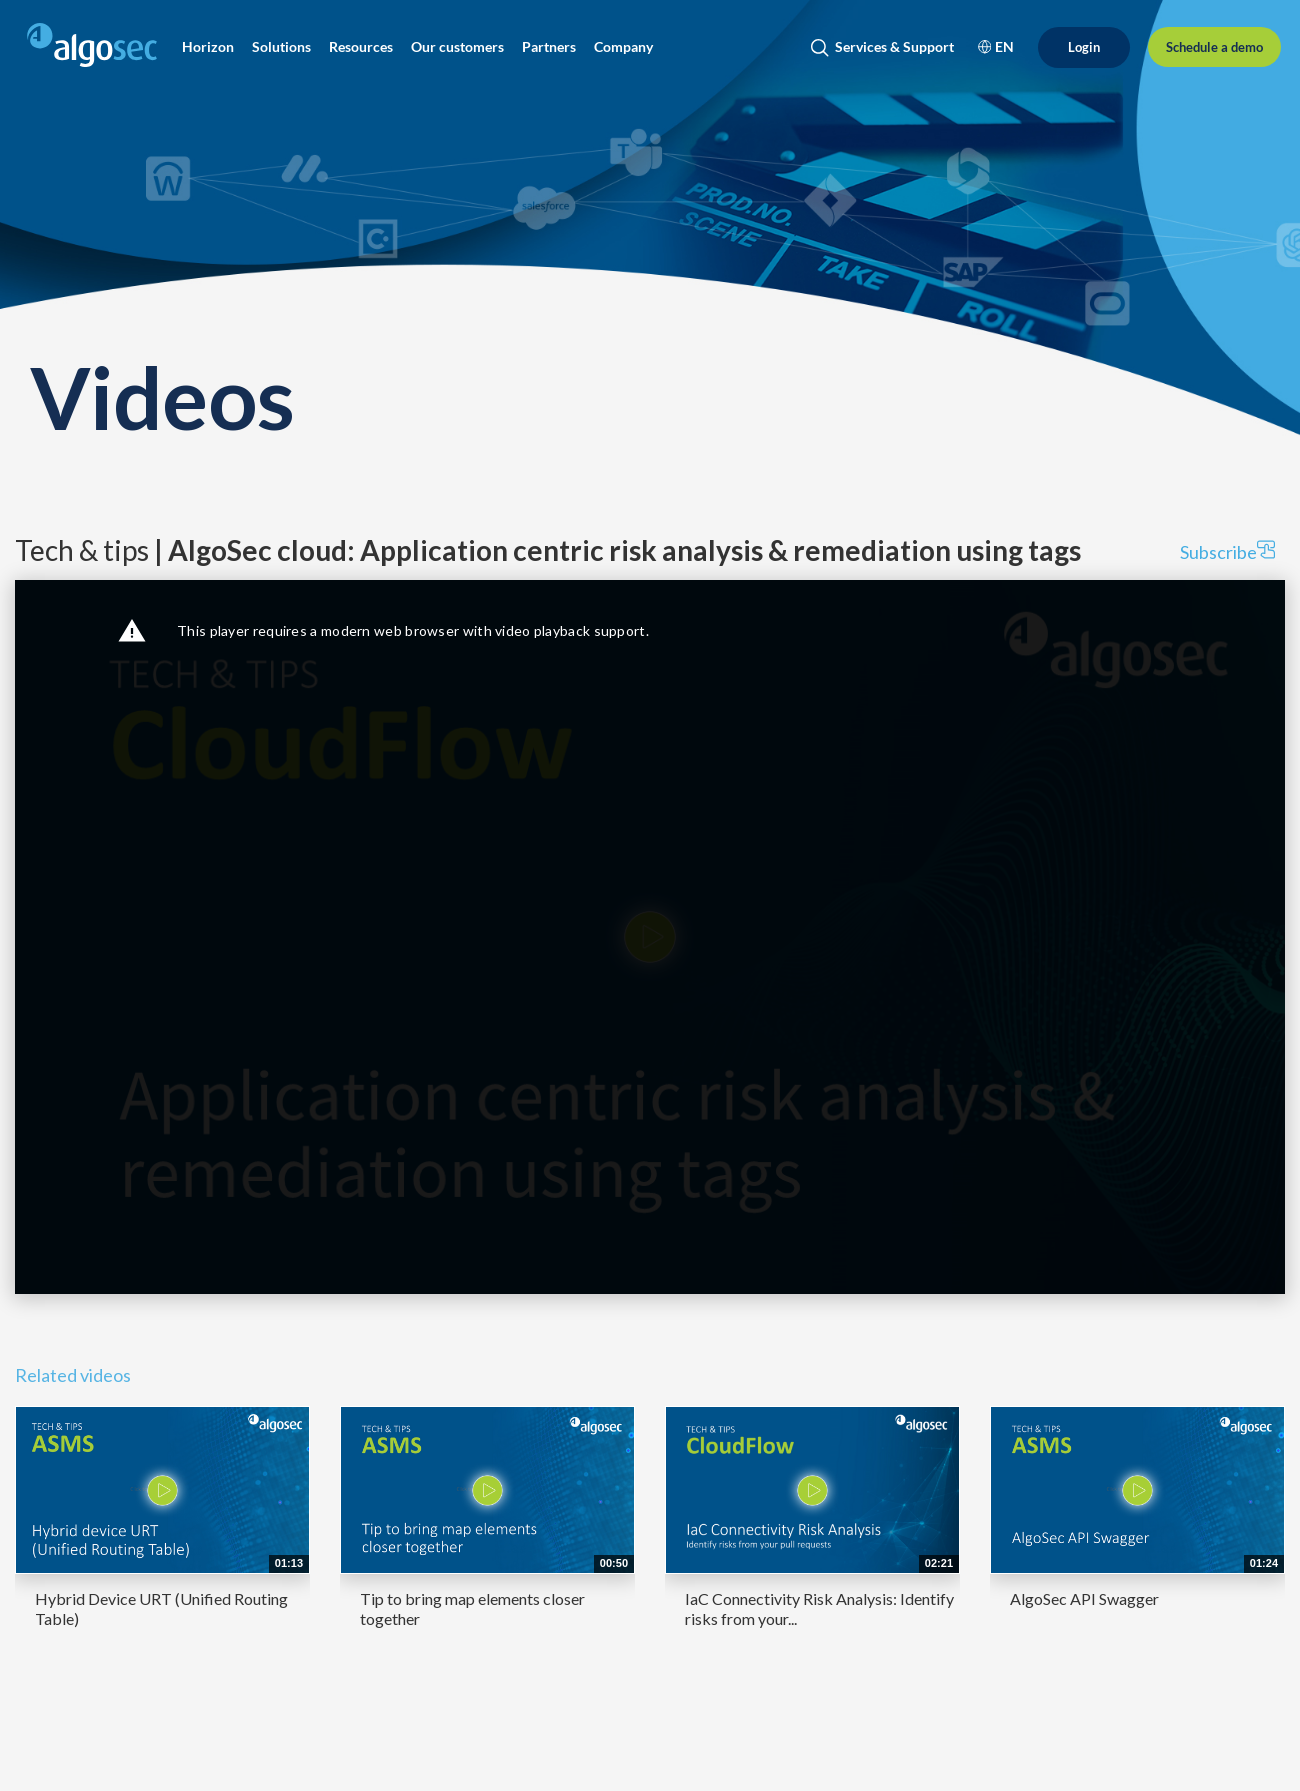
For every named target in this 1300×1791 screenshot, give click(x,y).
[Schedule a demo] (1214, 47)
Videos (162, 396)
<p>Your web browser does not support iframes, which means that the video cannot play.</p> (650, 937)
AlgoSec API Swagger (1084, 1598)
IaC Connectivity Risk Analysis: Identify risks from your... (819, 1608)
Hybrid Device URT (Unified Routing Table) (161, 1608)
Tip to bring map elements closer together (472, 1608)
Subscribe (1227, 551)
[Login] (1084, 47)
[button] (208, 47)
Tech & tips (548, 550)
